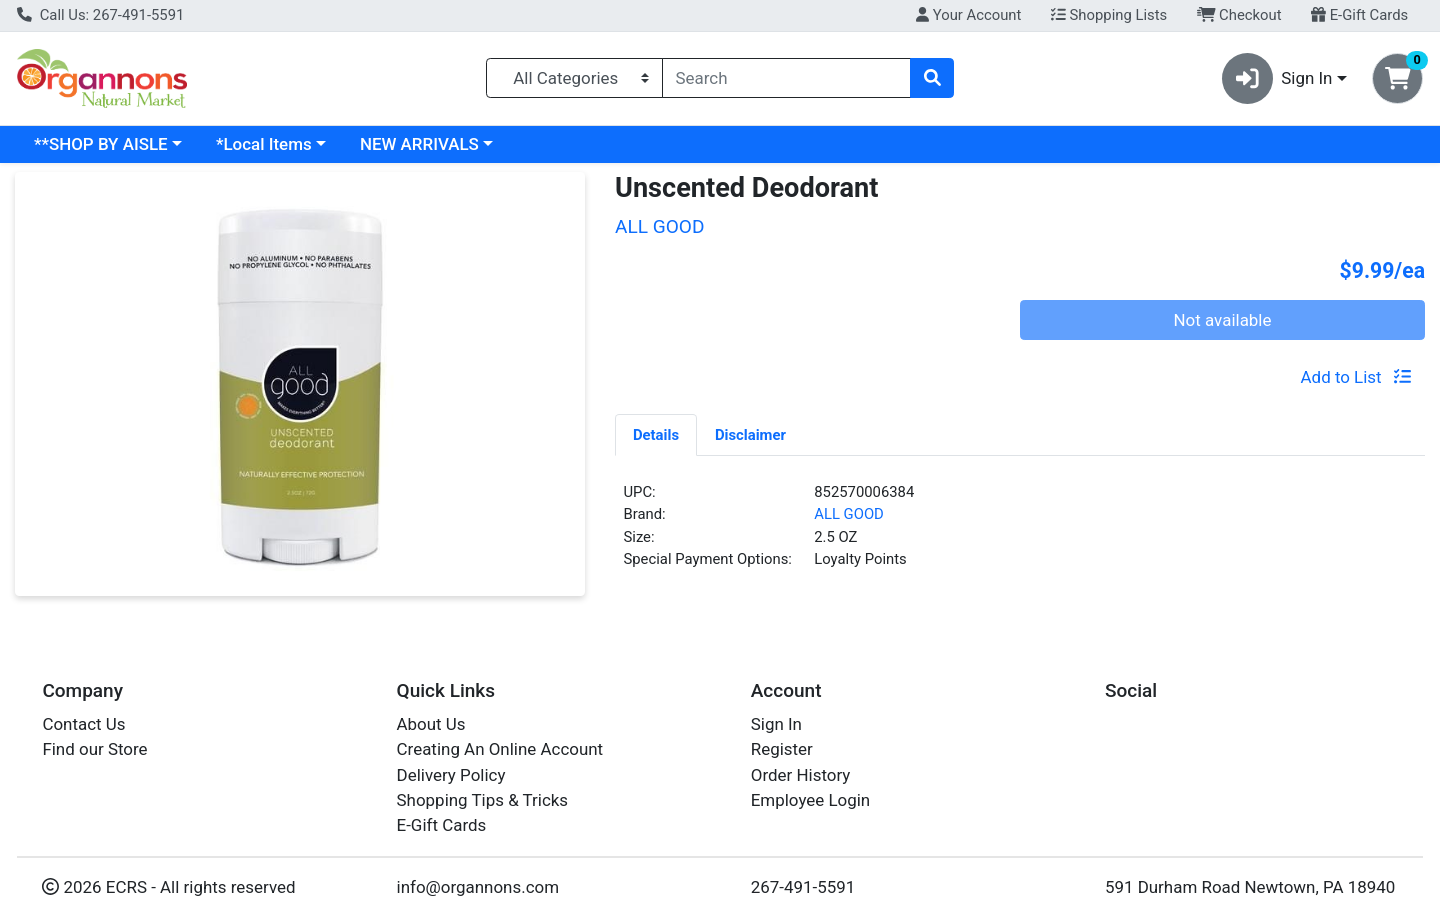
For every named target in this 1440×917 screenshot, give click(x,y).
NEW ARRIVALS (419, 144)
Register (782, 749)
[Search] (786, 78)
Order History (801, 775)
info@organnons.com (478, 887)
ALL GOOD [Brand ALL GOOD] (849, 514)
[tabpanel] (1020, 534)
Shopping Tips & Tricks (483, 800)
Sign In (776, 724)
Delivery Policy (451, 775)
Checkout (1239, 15)
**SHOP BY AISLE (101, 144)
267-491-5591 (803, 887)
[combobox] (786, 78)
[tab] (656, 434)
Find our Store (94, 749)
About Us (431, 724)
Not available (1223, 320)
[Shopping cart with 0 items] (1397, 78)
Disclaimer (750, 435)
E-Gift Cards (1359, 15)
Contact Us (83, 724)
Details (656, 435)
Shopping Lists (1109, 15)
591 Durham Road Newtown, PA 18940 (1250, 887)
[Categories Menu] (574, 78)
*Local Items (264, 144)
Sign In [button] (1277, 78)
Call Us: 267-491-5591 (100, 15)
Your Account (968, 15)
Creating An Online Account (500, 749)
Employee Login (810, 800)
